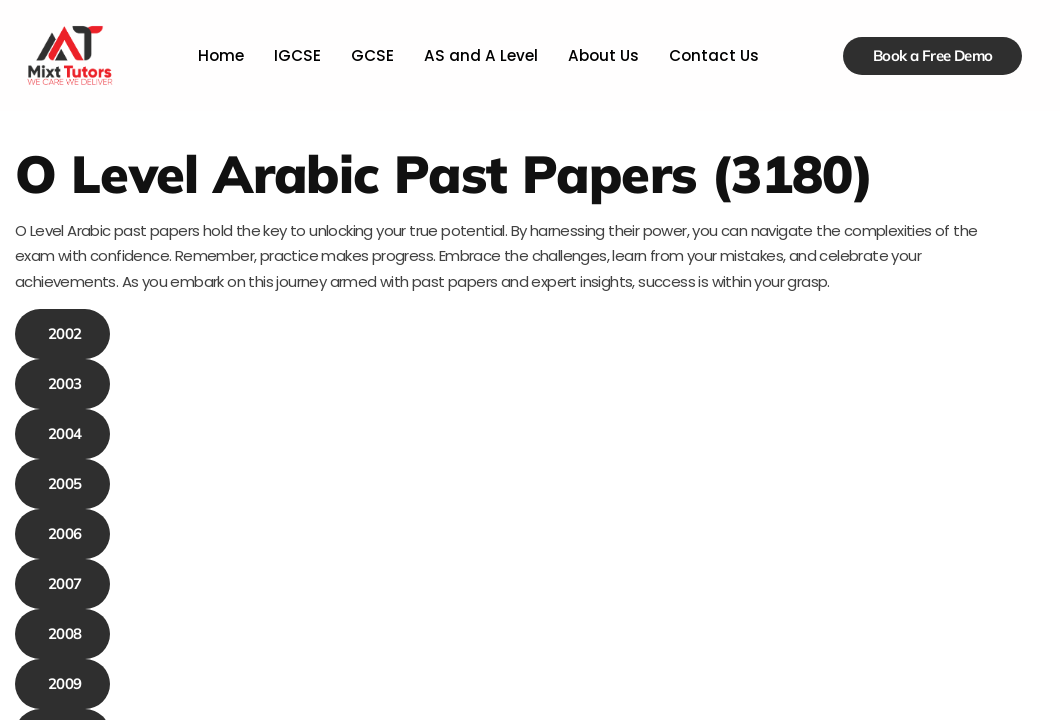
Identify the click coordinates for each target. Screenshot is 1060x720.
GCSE (374, 55)
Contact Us (710, 55)
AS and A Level (480, 55)
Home (224, 55)
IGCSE (300, 55)
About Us (601, 55)
